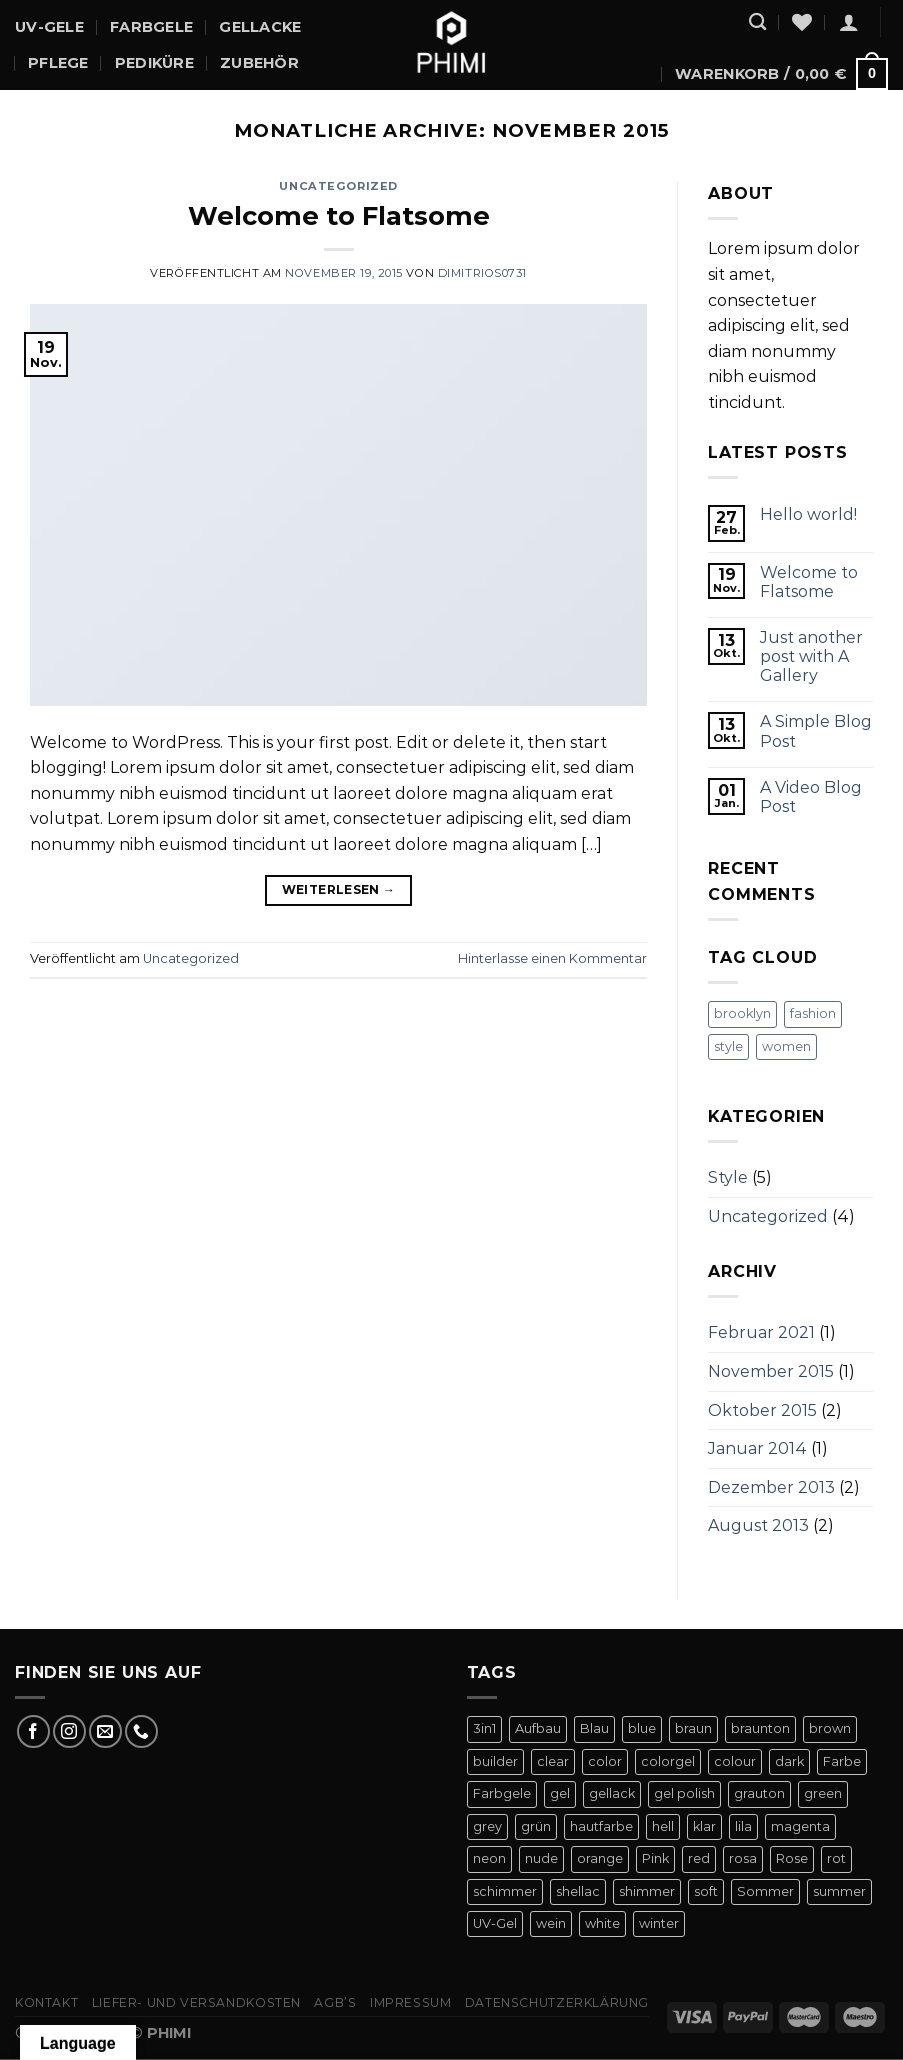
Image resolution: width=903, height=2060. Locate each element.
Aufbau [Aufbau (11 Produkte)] (538, 1728)
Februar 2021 (761, 1332)
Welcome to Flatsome (339, 215)
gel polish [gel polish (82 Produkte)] (684, 1793)
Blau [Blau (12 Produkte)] (594, 1728)
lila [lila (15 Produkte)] (743, 1826)
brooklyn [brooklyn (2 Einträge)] (742, 1013)
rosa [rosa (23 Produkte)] (743, 1858)
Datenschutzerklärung (557, 2002)
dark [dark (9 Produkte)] (789, 1761)
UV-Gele (49, 27)
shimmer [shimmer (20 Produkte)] (647, 1891)
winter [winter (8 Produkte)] (659, 1923)
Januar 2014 (757, 1448)
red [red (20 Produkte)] (699, 1858)
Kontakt (46, 2002)
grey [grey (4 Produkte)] (487, 1826)
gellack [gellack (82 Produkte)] (612, 1793)
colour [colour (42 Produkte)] (735, 1761)
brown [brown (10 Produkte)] (830, 1728)
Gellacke (260, 27)
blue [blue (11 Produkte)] (642, 1728)
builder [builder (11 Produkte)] (495, 1761)
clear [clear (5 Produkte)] (553, 1761)
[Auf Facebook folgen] (33, 1731)
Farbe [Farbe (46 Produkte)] (842, 1761)
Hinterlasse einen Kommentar (552, 958)
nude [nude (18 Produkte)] (541, 1858)
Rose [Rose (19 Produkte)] (792, 1858)
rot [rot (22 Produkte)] (836, 1858)
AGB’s (335, 2002)
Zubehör (259, 63)
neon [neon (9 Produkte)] (489, 1858)
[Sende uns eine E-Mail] (105, 1731)
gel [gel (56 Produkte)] (560, 1793)
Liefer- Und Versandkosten (196, 2002)
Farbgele (151, 27)
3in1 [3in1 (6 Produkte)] (484, 1728)
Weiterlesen (339, 889)
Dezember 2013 (771, 1487)
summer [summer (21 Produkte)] (839, 1891)
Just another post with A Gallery (811, 656)
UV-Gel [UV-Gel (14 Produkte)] (495, 1923)
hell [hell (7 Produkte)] (663, 1826)
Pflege (58, 63)
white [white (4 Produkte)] (602, 1923)
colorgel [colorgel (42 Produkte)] (668, 1761)
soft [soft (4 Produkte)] (706, 1891)
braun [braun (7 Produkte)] (693, 1728)
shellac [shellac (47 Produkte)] (578, 1891)
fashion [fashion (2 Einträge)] (813, 1013)
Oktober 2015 (762, 1410)
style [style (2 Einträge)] (728, 1046)
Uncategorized (338, 186)
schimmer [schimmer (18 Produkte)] (505, 1891)
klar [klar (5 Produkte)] (704, 1826)
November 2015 (771, 1371)
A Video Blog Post (811, 797)
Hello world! (808, 514)
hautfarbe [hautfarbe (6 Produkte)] (601, 1826)
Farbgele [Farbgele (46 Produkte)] (502, 1793)
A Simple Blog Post (816, 731)
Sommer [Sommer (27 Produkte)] (765, 1891)
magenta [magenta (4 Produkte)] (800, 1826)
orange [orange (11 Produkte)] (600, 1858)
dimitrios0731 (482, 273)
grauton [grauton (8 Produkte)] (759, 1793)
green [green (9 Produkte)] (823, 1793)
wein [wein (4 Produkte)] (551, 1923)
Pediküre (154, 63)
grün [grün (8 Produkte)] (536, 1826)
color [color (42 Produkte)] (605, 1761)
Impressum (411, 2002)
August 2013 (758, 1525)
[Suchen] (757, 22)
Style (728, 1177)
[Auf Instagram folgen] (69, 1731)
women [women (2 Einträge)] (786, 1046)
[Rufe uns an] (141, 1731)
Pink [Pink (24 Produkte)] (655, 1858)
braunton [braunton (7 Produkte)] (760, 1728)
